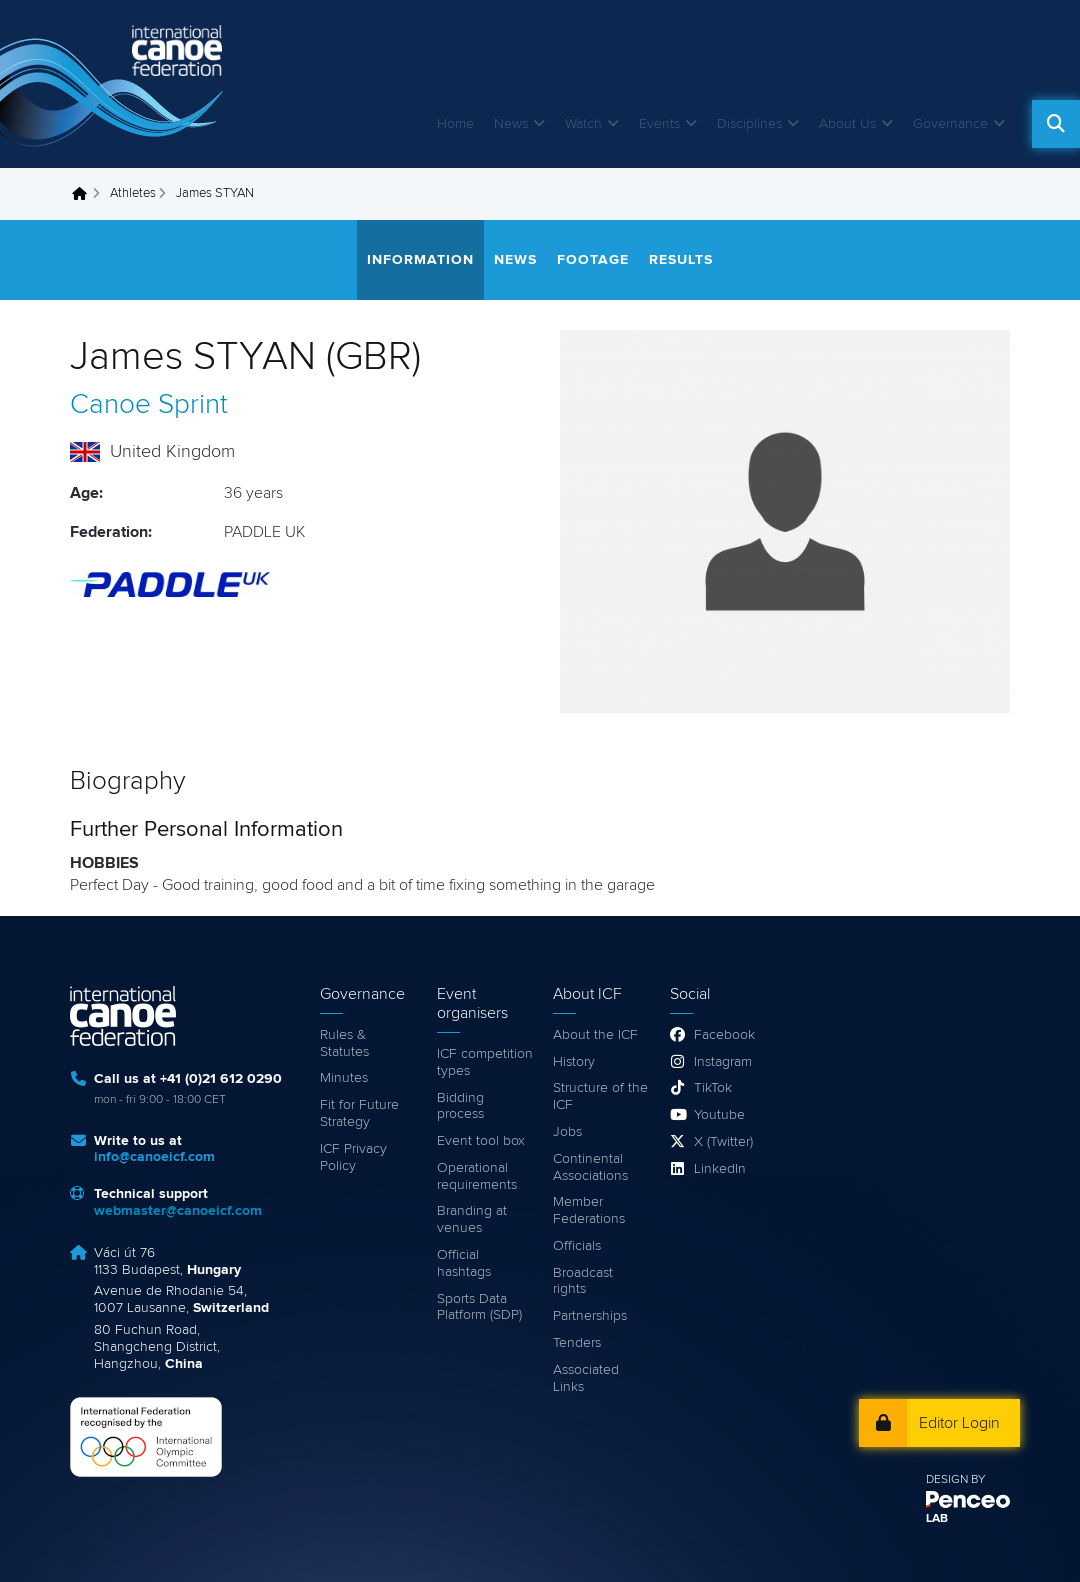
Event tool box (481, 1141)
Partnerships (590, 1316)
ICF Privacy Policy (353, 1157)
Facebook (724, 1035)
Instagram (723, 1062)
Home (455, 124)
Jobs (567, 1132)
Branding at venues (472, 1219)
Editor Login (959, 1423)
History (574, 1062)
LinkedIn (720, 1169)
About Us (847, 124)
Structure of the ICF (600, 1096)
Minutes (344, 1078)
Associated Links (586, 1378)
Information (420, 260)
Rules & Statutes (344, 1043)
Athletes (133, 193)
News (511, 124)
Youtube (719, 1115)
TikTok (713, 1088)
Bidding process (460, 1106)
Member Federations (589, 1210)
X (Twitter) (723, 1142)
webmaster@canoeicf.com (178, 1211)
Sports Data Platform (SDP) (479, 1307)
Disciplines (749, 124)
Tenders (577, 1343)
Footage (593, 260)
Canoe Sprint (149, 405)
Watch (583, 124)
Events (659, 124)
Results (681, 260)
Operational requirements (477, 1176)
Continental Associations (590, 1167)
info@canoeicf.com (154, 1157)
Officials (577, 1246)
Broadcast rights (583, 1281)
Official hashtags (464, 1263)
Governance (950, 124)
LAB (937, 1519)
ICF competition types (485, 1062)
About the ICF (595, 1035)
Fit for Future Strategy (359, 1113)
